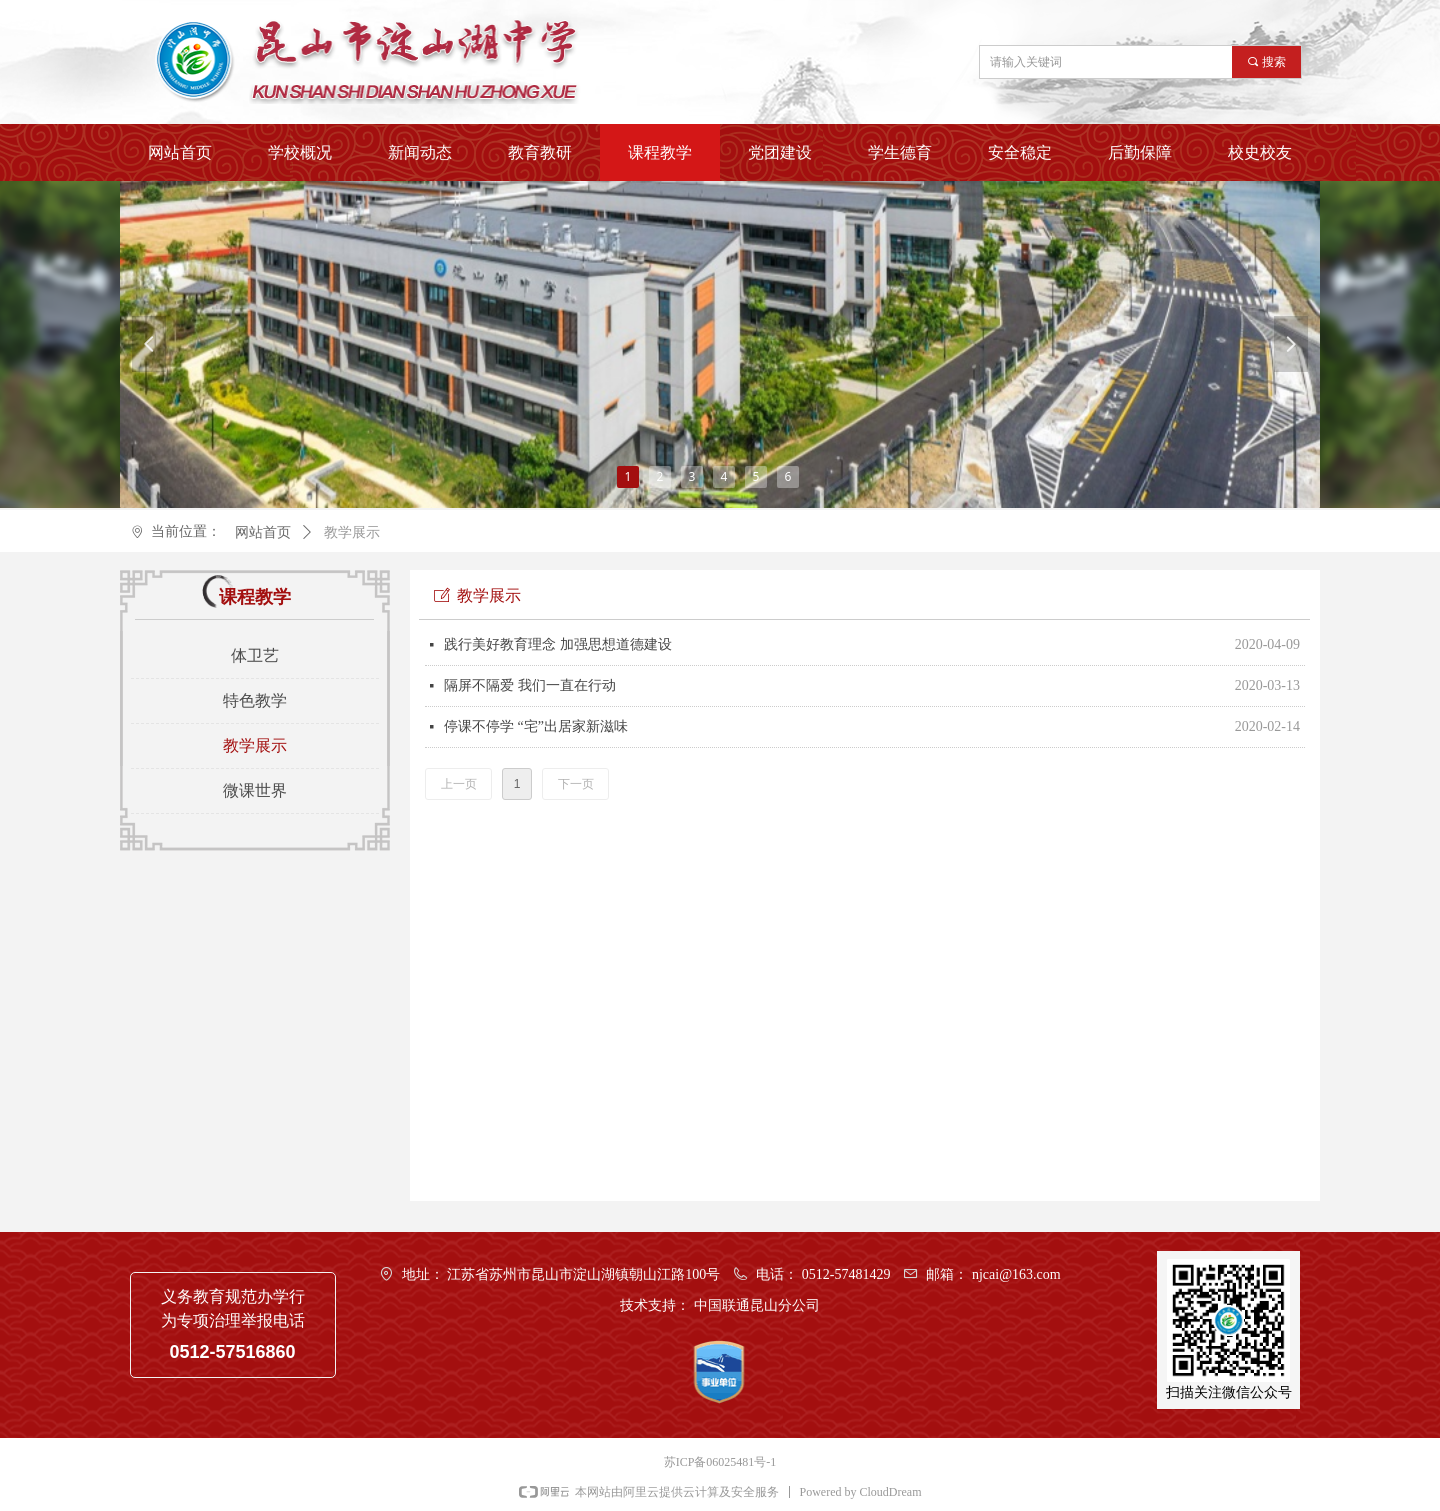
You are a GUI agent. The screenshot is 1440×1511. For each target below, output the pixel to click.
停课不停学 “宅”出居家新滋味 (536, 726)
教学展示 (352, 532)
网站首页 (263, 532)
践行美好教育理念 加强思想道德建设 (558, 644)
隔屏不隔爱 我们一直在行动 (530, 685)
